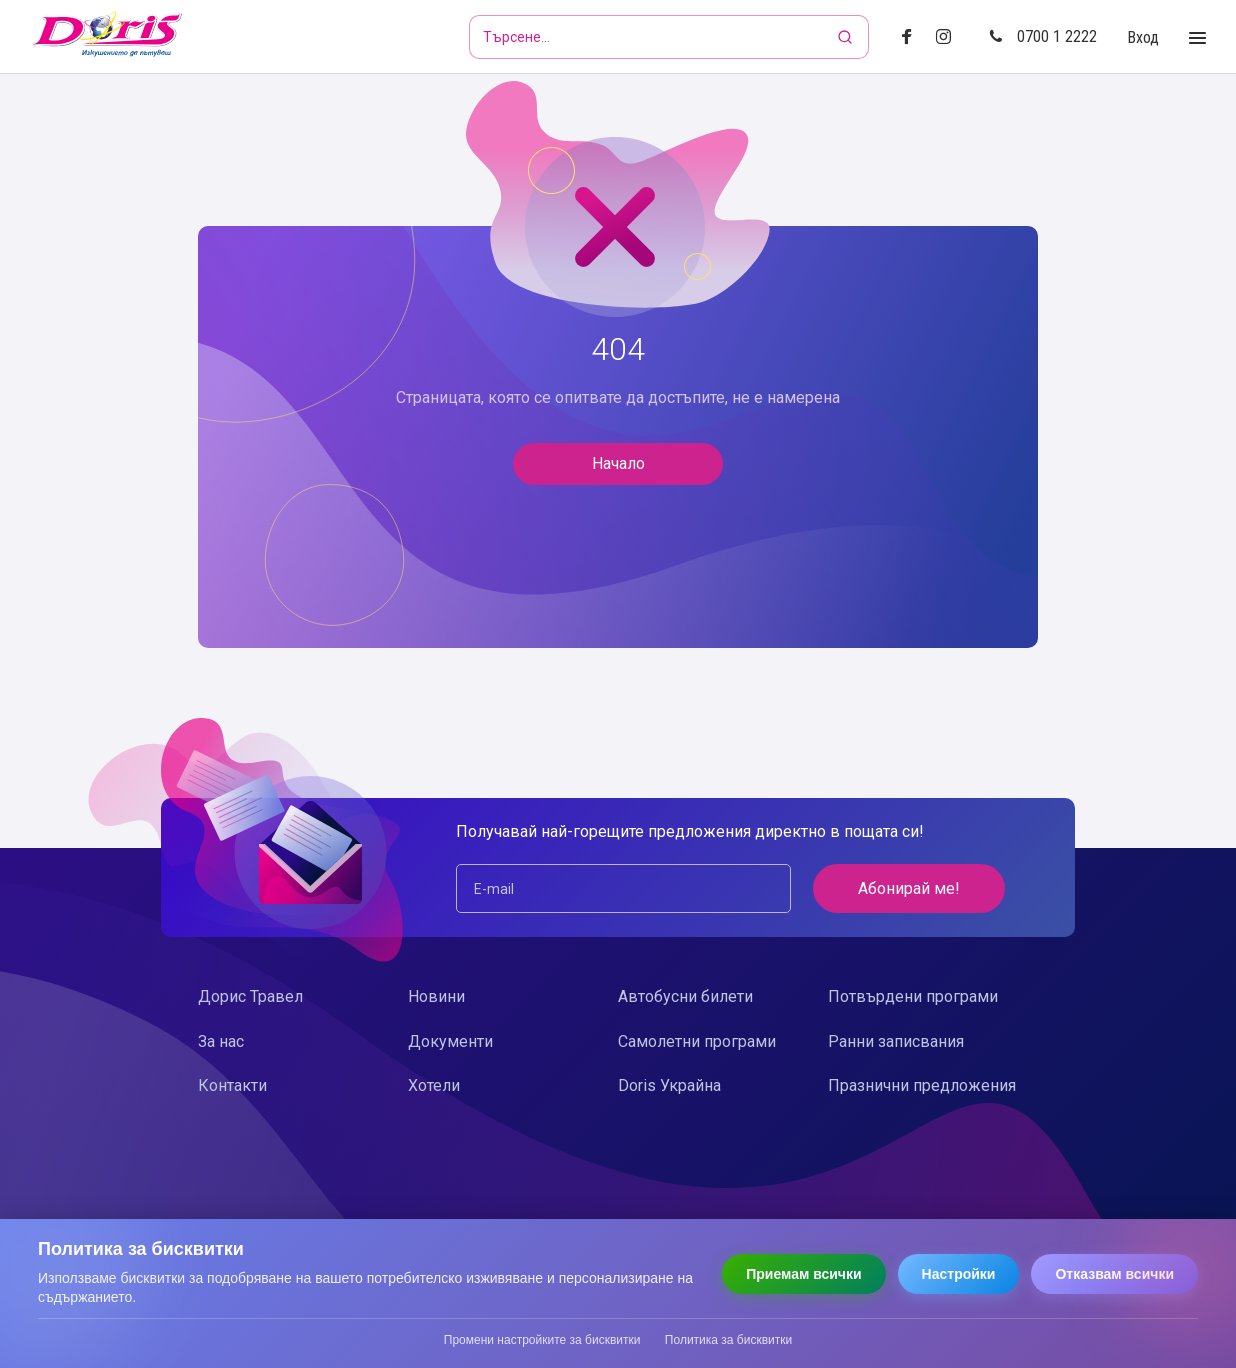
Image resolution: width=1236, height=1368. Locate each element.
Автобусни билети (685, 996)
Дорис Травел (250, 996)
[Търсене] (847, 37)
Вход (1143, 37)
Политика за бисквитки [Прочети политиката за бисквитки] (728, 1340)
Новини (436, 996)
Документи (450, 1041)
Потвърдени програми (913, 996)
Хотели (434, 1085)
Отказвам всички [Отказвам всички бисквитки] (1114, 1274)
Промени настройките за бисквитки (542, 1340)
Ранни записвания (896, 1041)
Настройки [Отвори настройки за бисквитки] (959, 1274)
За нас (221, 1041)
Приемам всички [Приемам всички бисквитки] (803, 1274)
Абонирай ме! (909, 888)
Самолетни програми (697, 1041)
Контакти (232, 1085)
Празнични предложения (922, 1085)
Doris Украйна (669, 1085)
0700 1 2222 (1043, 36)
